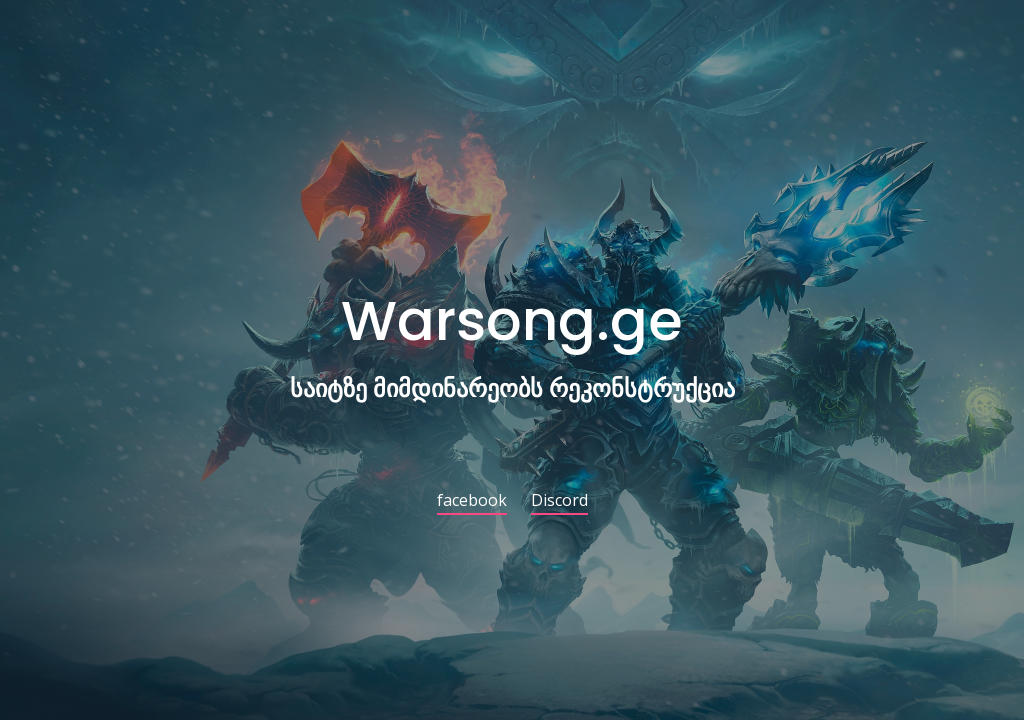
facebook (472, 501)
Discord (559, 501)
